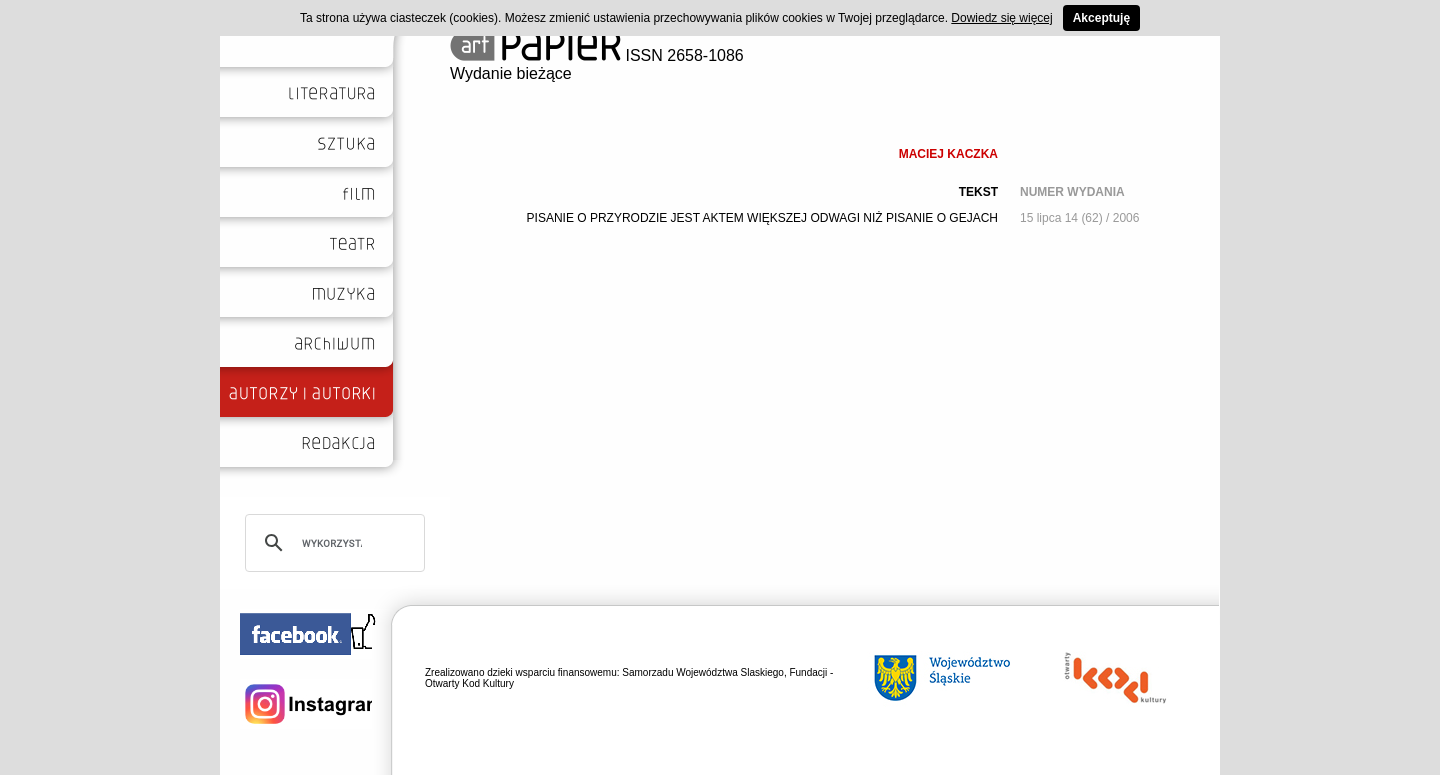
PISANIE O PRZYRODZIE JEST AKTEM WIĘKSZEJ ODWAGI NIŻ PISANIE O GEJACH (762, 218)
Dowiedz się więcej (1001, 18)
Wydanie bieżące (511, 73)
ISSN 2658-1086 (597, 55)
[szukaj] (332, 543)
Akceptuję (1101, 18)
